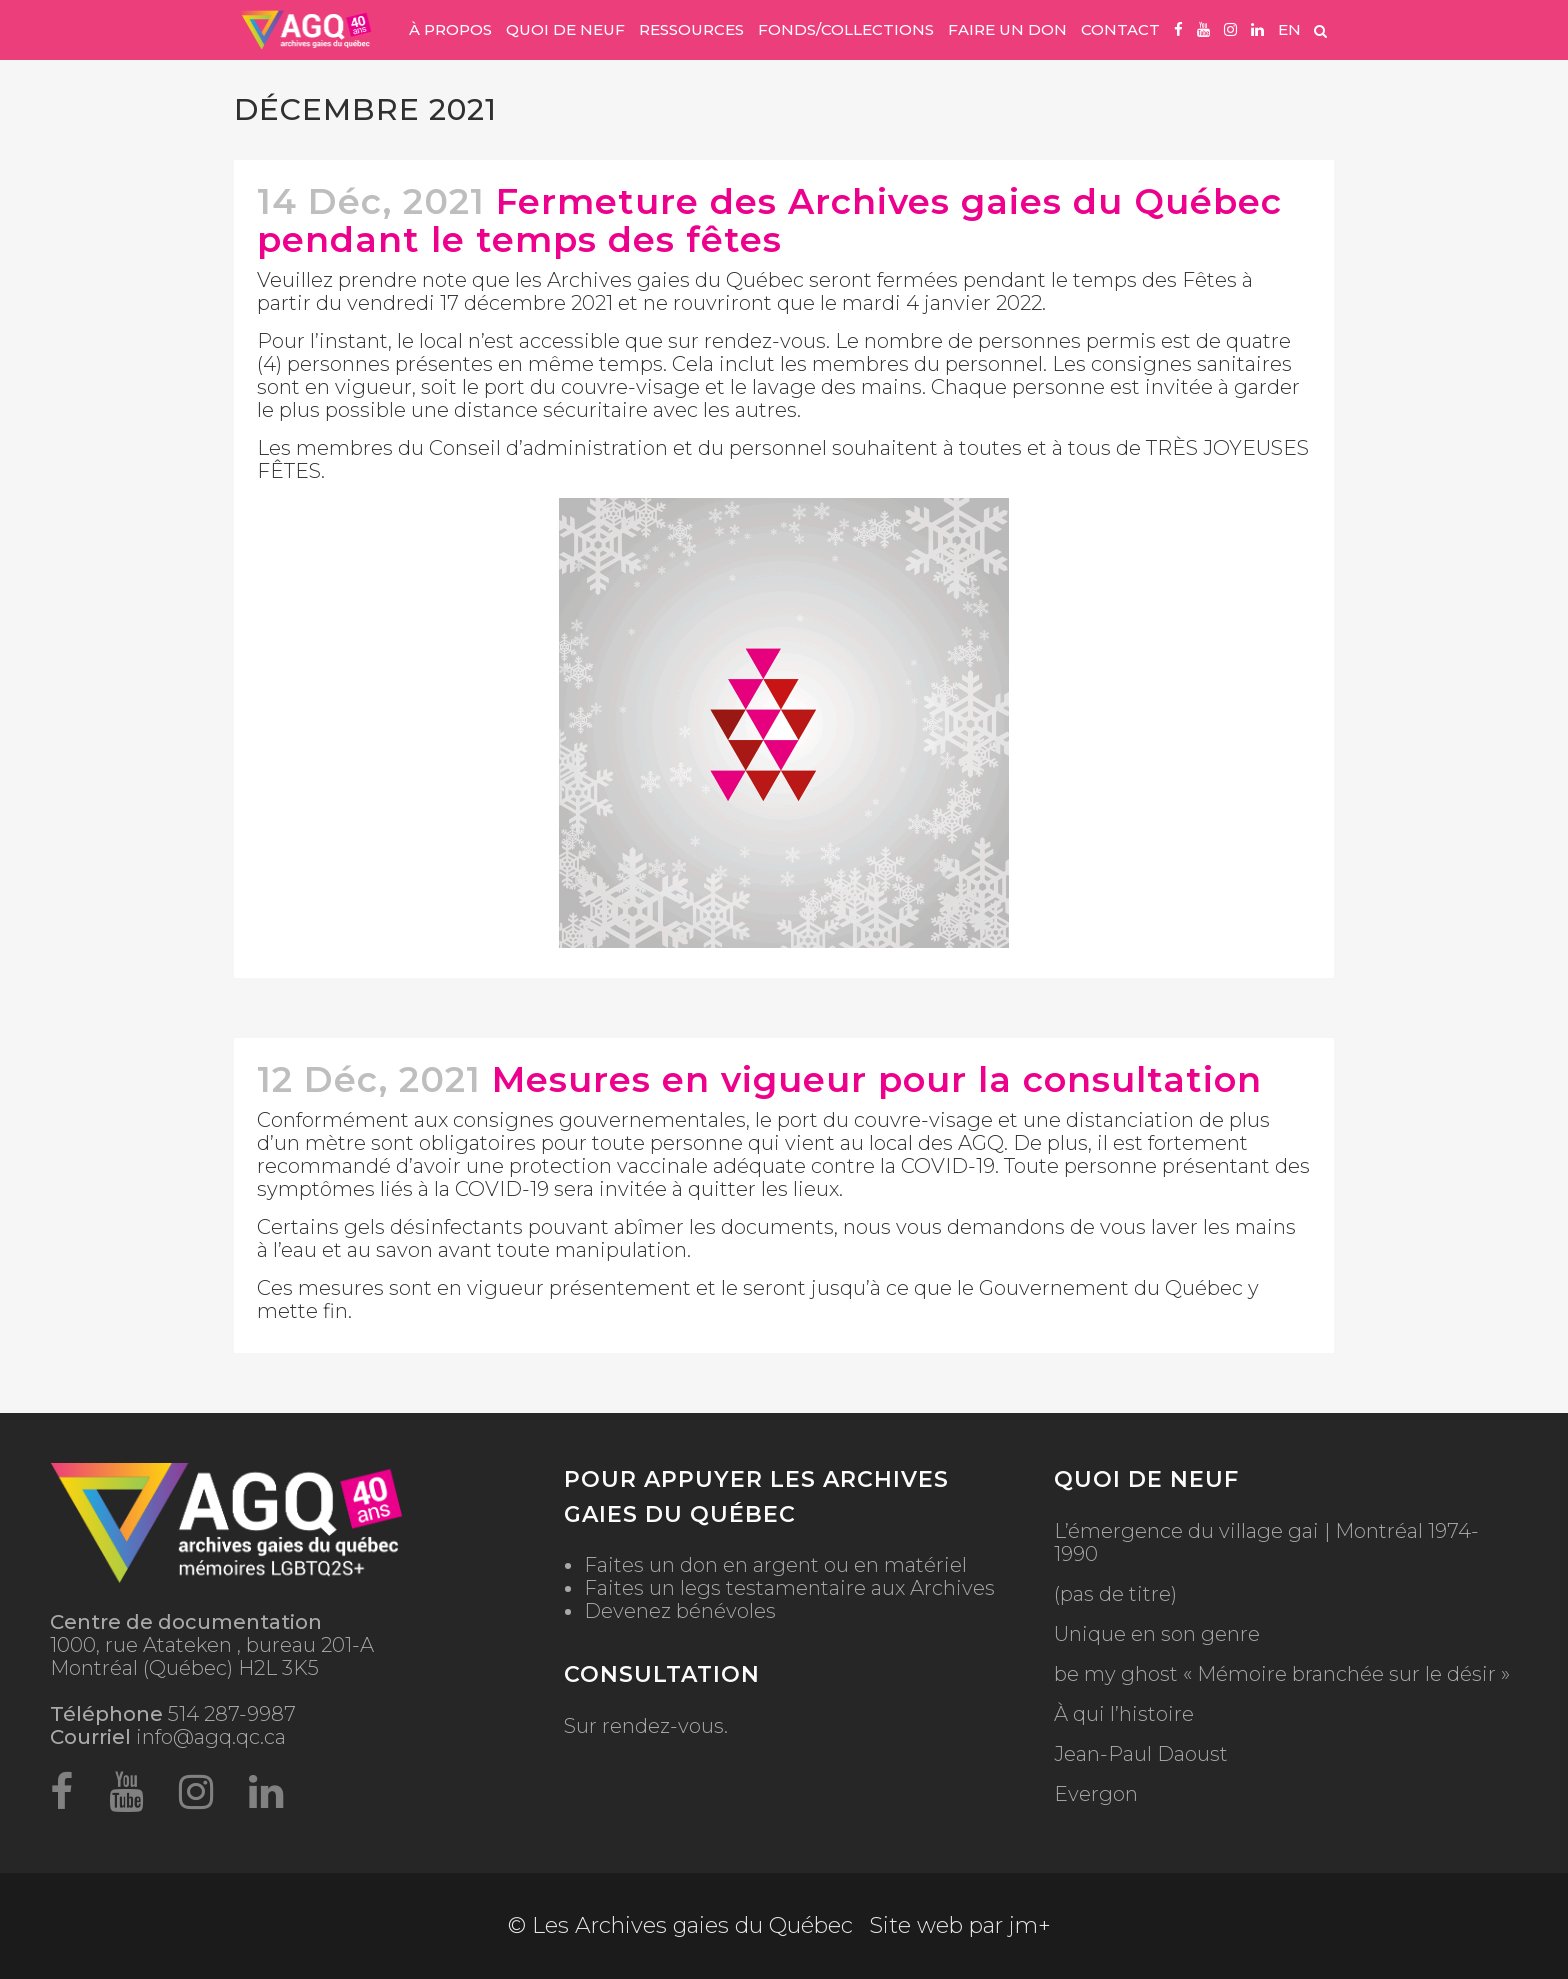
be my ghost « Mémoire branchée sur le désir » (1282, 1674)
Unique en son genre (1157, 1634)
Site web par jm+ (960, 1925)
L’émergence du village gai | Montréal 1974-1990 (1266, 1543)
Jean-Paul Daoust (1141, 1754)
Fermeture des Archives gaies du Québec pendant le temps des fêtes (769, 220)
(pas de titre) (1115, 1594)
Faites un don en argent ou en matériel (775, 1565)
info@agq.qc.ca (211, 1737)
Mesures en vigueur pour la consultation (877, 1079)
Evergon (1096, 1794)
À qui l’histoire (1124, 1714)
